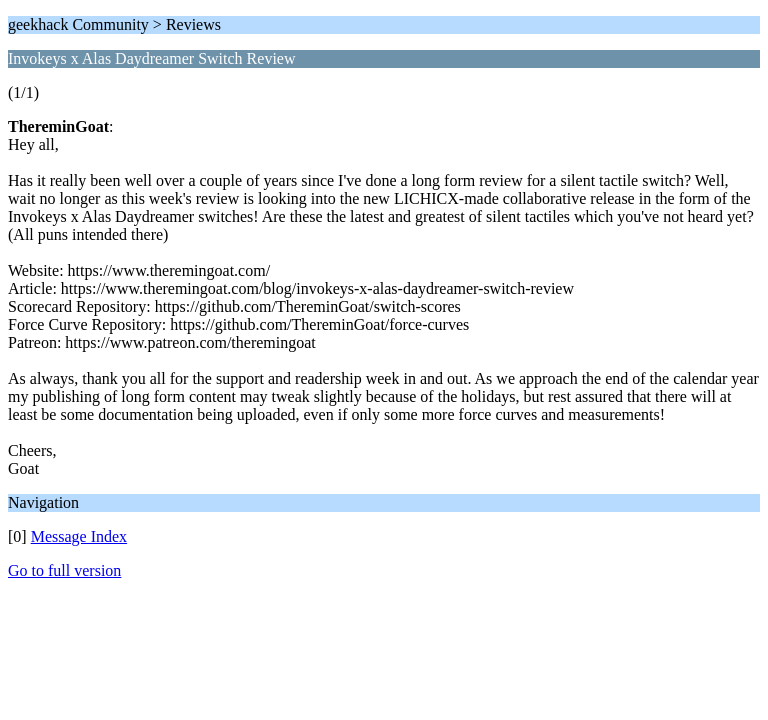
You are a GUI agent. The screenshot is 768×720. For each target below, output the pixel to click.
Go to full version (64, 570)
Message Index (79, 536)
